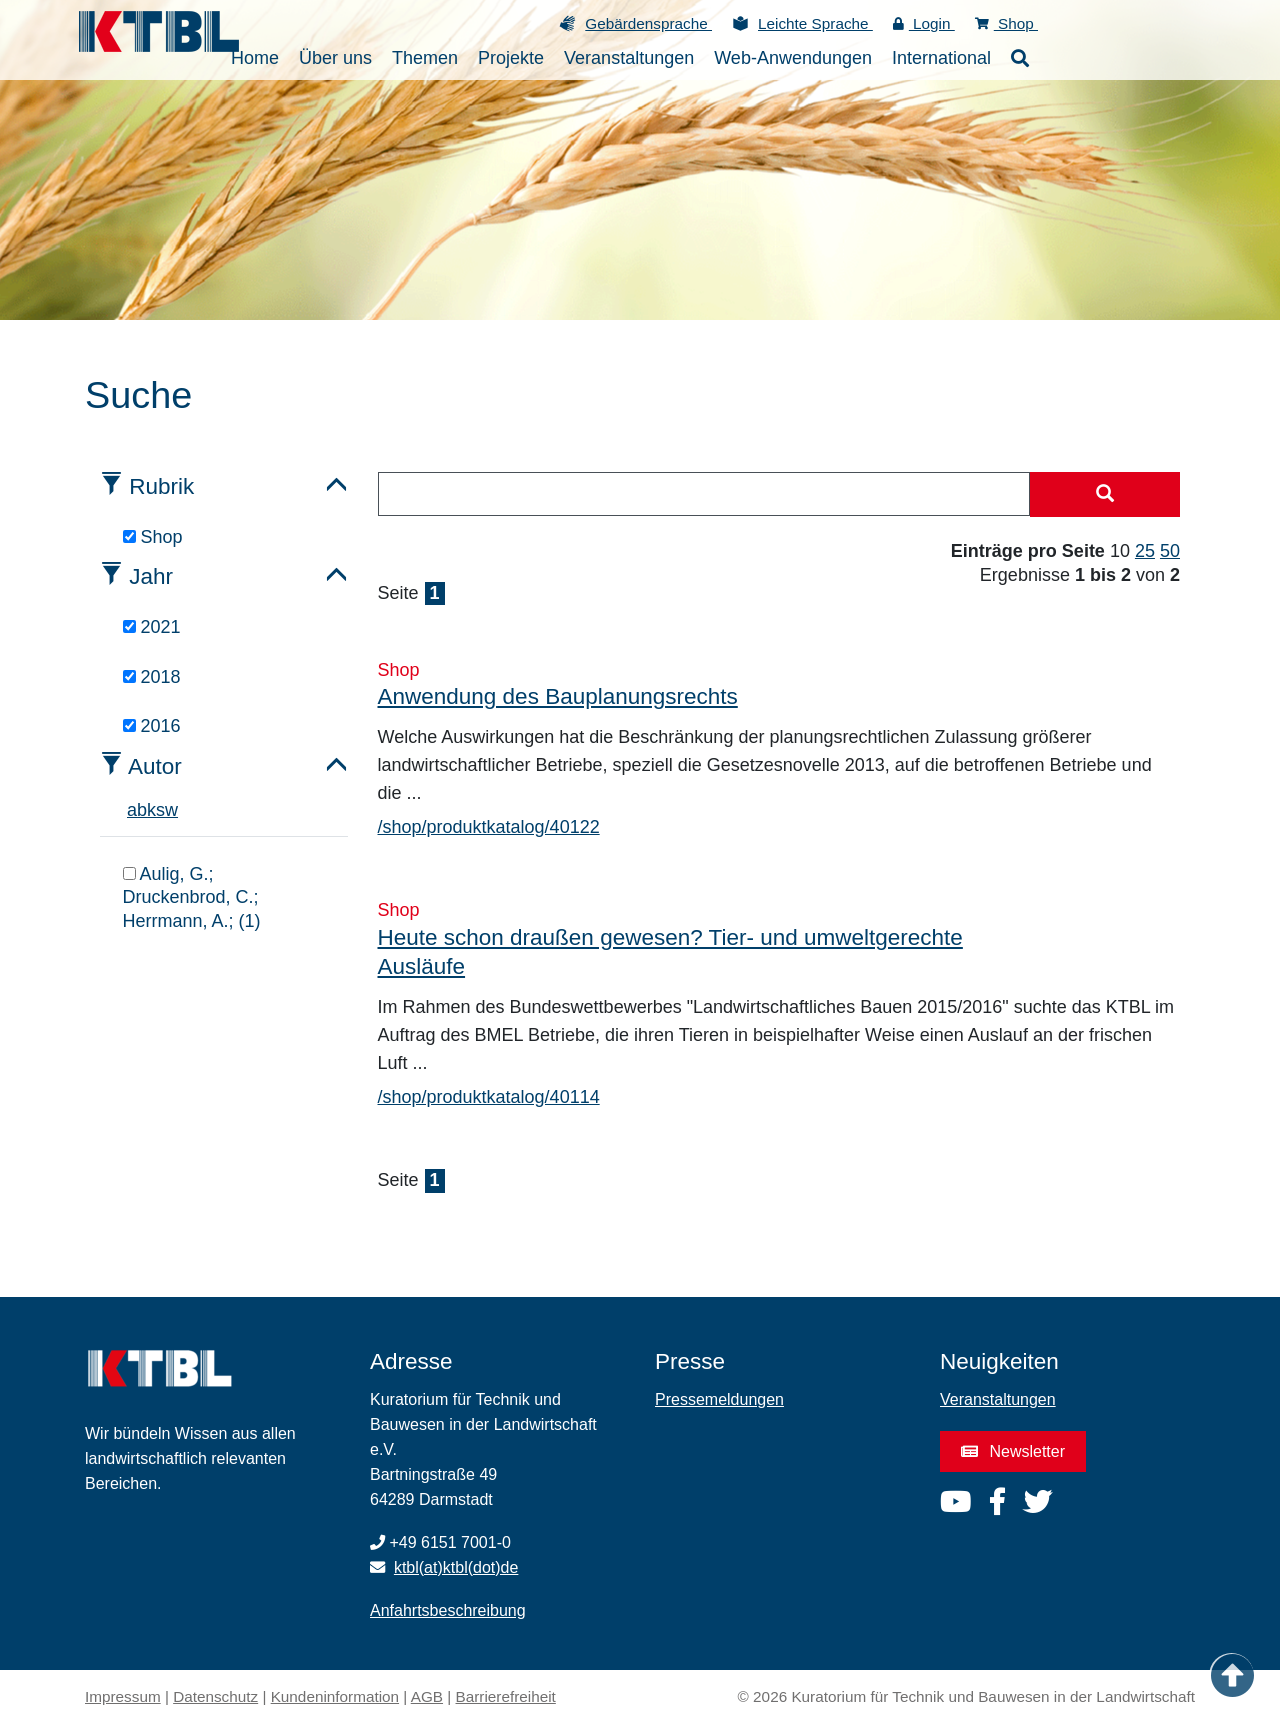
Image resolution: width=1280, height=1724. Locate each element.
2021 (152, 627)
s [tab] (160, 810)
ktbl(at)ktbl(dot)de (456, 1567)
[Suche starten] (1105, 495)
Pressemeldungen (719, 1399)
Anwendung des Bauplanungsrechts (558, 696)
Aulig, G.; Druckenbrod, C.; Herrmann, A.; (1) (192, 897)
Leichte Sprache (815, 23)
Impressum (123, 1696)
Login (924, 23)
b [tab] (142, 810)
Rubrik (161, 486)
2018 (152, 677)
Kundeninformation (335, 1696)
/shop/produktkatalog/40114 (489, 1097)
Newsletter (1013, 1451)
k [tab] (151, 810)
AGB (427, 1696)
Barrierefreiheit (506, 1696)
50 (1170, 551)
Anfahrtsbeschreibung (448, 1610)
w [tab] (171, 810)
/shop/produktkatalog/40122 (489, 827)
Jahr (151, 576)
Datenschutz (215, 1696)
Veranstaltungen (998, 1399)
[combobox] (704, 494)
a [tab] (132, 810)
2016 (152, 726)
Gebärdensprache (648, 23)
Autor (155, 766)
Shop (1006, 23)
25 (1145, 551)
